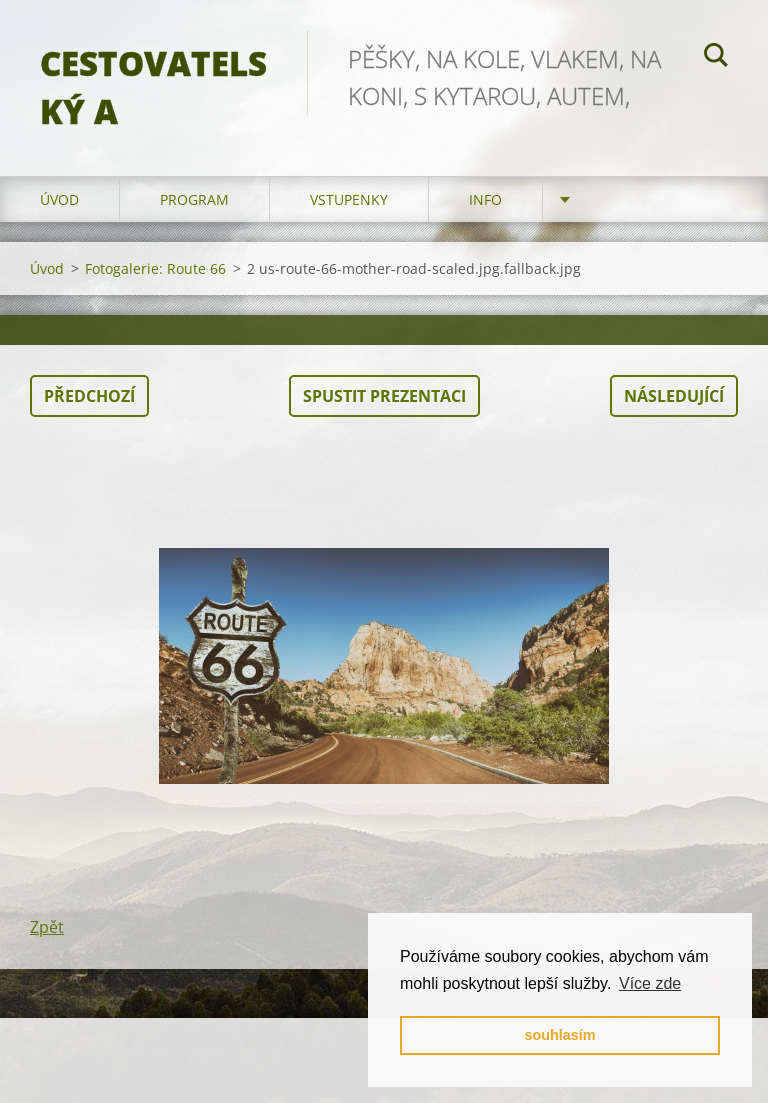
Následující (674, 396)
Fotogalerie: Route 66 (155, 268)
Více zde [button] (650, 983)
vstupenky (349, 199)
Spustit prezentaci (384, 396)
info (485, 199)
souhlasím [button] (559, 1035)
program (194, 199)
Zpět (47, 927)
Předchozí (89, 396)
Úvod (59, 199)
